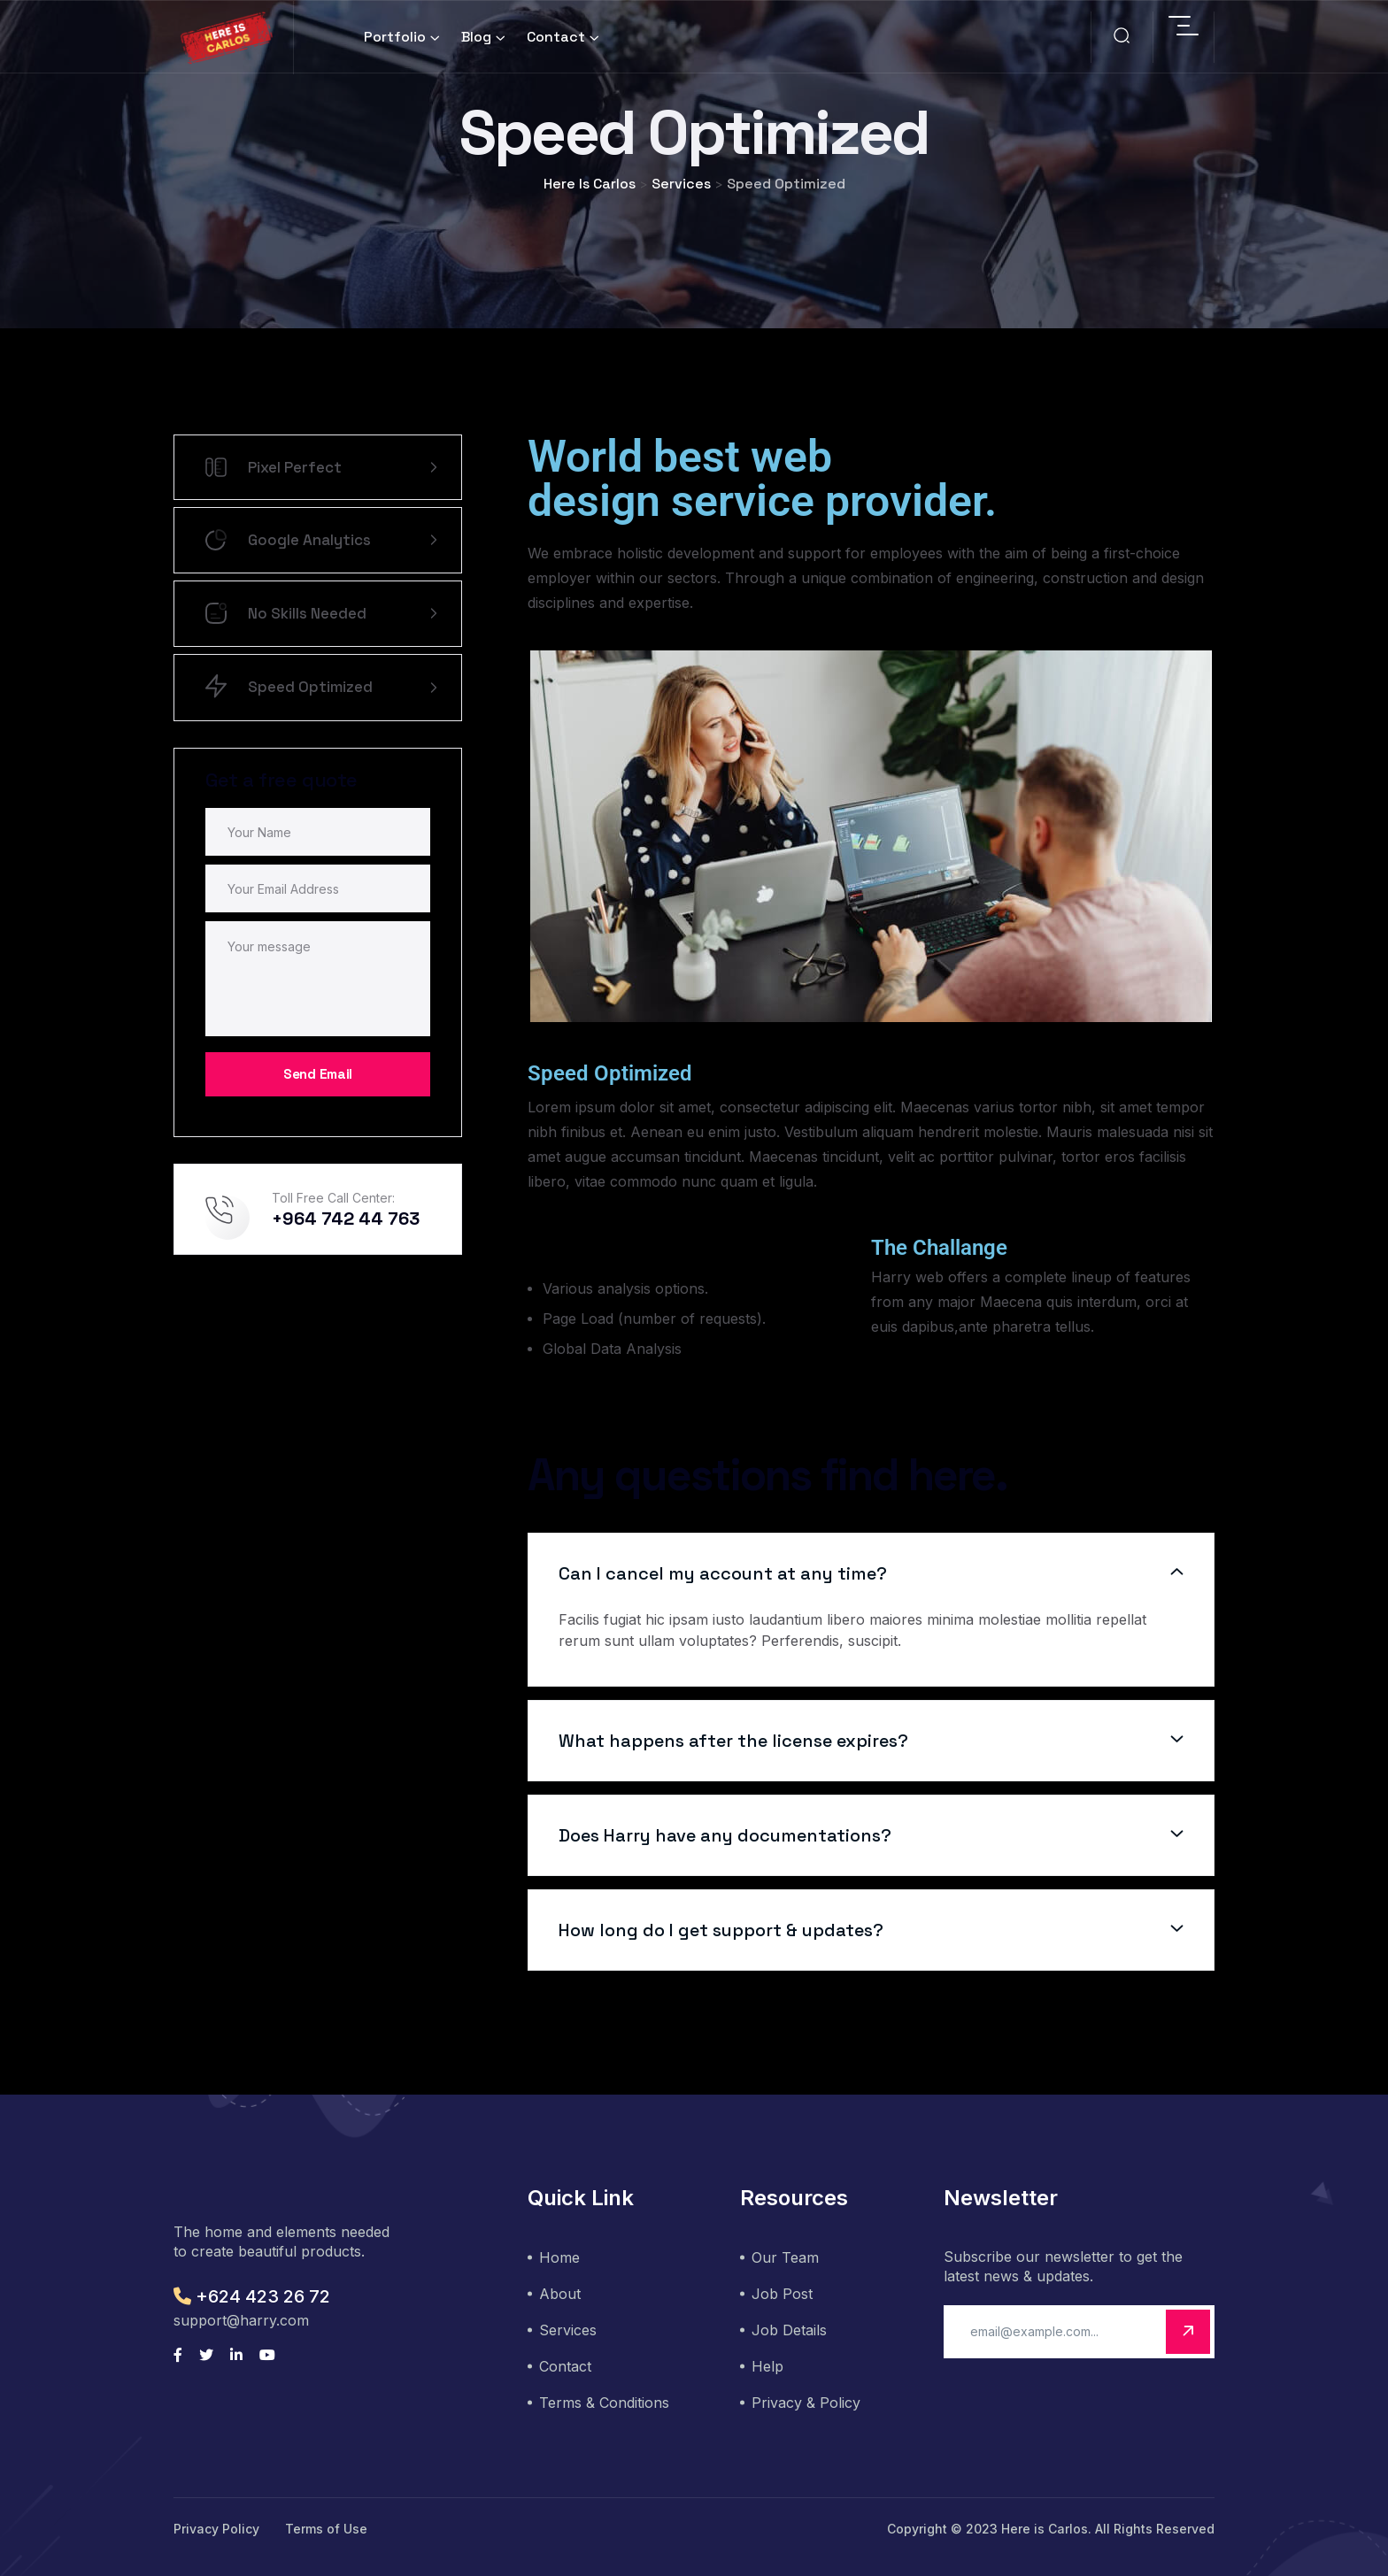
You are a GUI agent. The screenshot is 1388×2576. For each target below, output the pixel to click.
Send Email (317, 1073)
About (560, 2294)
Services (568, 2330)
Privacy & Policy (806, 2402)
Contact (556, 36)
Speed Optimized (321, 687)
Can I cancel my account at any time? (723, 1573)
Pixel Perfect (321, 467)
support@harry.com (241, 2320)
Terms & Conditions (604, 2402)
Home (559, 2257)
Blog (476, 36)
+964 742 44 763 (346, 1218)
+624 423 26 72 (252, 2296)
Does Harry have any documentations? (725, 1835)
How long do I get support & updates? (721, 1930)
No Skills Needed (321, 614)
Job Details (789, 2330)
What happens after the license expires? (733, 1740)
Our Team (785, 2257)
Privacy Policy (216, 2528)
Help (767, 2366)
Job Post (782, 2294)
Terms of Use (326, 2528)
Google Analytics (321, 540)
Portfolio (395, 36)
